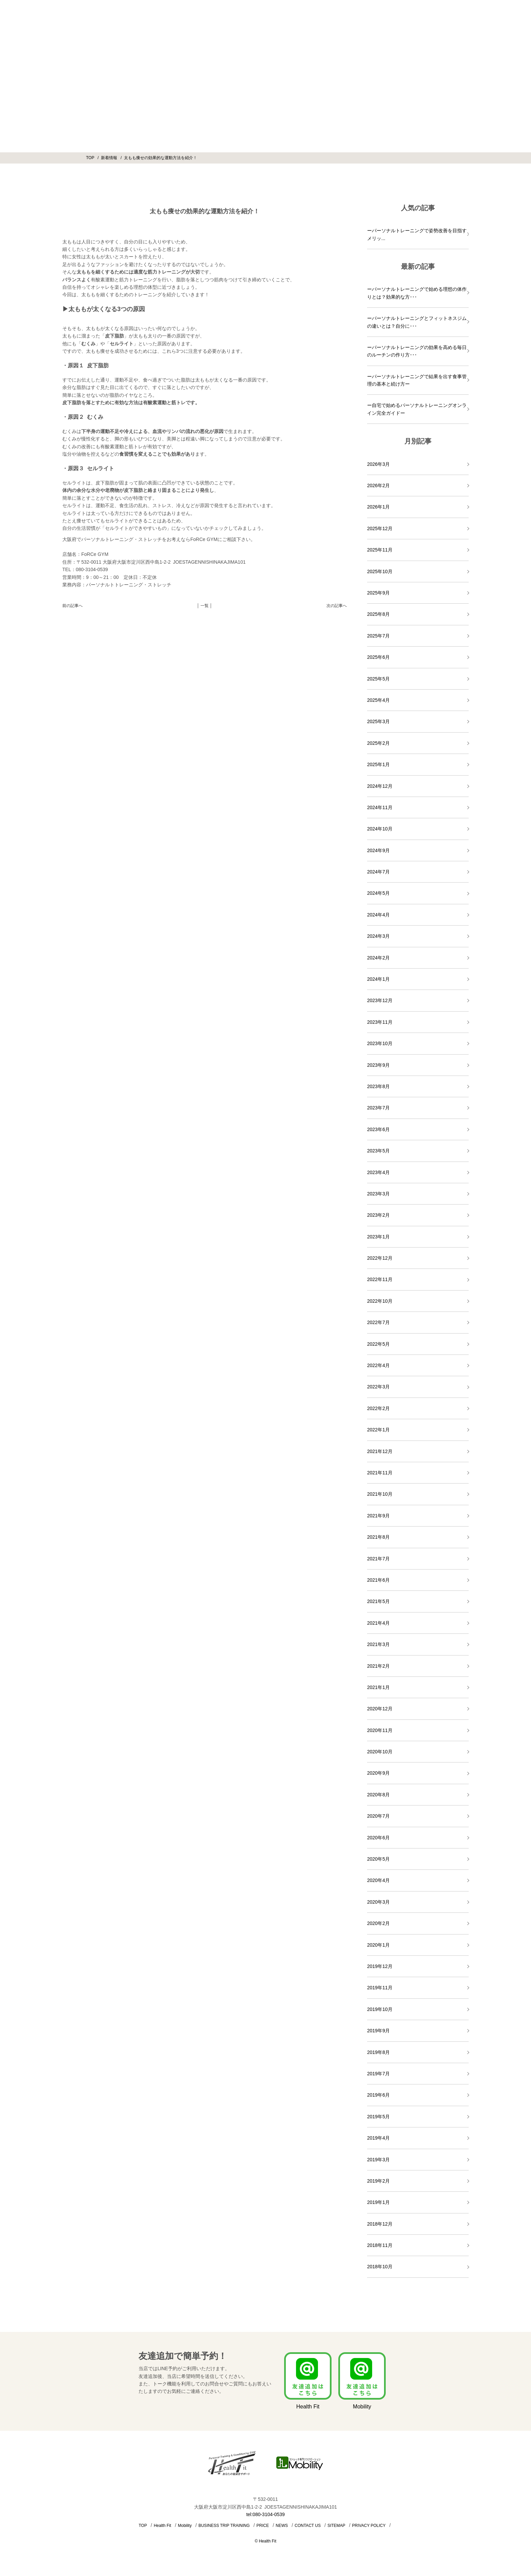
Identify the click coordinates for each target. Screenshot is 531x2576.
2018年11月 (379, 2245)
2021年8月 (378, 1537)
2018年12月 (379, 2224)
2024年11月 (379, 807)
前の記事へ (72, 605)
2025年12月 (379, 528)
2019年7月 (378, 2073)
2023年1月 (378, 1236)
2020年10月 (379, 1751)
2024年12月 (379, 786)
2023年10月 (379, 1043)
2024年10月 (379, 828)
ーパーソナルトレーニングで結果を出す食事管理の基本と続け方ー (417, 380)
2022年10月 (379, 1301)
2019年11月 (379, 1987)
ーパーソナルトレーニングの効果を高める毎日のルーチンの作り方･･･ (417, 351)
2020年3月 (378, 1902)
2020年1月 (378, 1945)
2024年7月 (378, 871)
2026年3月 (378, 464)
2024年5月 (378, 893)
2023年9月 (378, 1065)
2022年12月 (379, 1258)
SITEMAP (336, 2525)
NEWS (282, 2525)
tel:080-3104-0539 (265, 2514)
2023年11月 (379, 1022)
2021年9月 (378, 1515)
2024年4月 (378, 914)
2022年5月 (378, 1344)
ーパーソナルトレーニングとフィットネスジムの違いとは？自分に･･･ (417, 322)
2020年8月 (378, 1794)
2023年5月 (378, 1150)
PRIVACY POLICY (369, 2525)
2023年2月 (378, 1215)
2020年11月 (379, 1730)
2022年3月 (378, 1386)
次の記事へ (336, 605)
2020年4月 (378, 1880)
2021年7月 (378, 1558)
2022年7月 (378, 1322)
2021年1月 (378, 1687)
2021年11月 (379, 1472)
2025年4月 (378, 700)
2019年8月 (378, 2052)
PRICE (262, 2525)
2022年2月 (378, 1408)
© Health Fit (265, 2541)
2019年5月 (378, 2116)
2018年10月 (379, 2266)
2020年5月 (378, 1859)
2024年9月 (378, 850)
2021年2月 (378, 1666)
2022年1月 (378, 1429)
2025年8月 (378, 614)
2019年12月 (379, 1966)
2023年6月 (378, 1129)
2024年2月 (378, 957)
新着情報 (109, 157)
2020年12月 (379, 1708)
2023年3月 (378, 1193)
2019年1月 (378, 2202)
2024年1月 (378, 979)
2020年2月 (378, 1923)
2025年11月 (379, 550)
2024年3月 (378, 936)
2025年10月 (379, 571)
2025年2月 (378, 743)
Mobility (185, 2525)
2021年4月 (378, 1623)
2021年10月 (379, 1494)
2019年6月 (378, 2095)
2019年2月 (378, 2181)
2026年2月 (378, 485)
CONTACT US (308, 2525)
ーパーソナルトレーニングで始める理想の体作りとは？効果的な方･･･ (417, 292)
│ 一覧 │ (204, 605)
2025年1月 (378, 764)
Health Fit (162, 2525)
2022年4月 (378, 1365)
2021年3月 (378, 1644)
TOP (90, 157)
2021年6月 (378, 1580)
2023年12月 (379, 1000)
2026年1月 (378, 507)
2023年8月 (378, 1086)
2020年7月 (378, 1816)
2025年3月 (378, 721)
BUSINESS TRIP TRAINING (224, 2525)
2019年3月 (378, 2159)
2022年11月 (379, 1279)
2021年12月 (379, 1451)
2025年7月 (378, 635)
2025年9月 (378, 593)
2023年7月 (378, 1107)
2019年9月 (378, 2030)
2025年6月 (378, 657)
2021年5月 (378, 1601)
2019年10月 (379, 2009)
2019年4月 (378, 2138)
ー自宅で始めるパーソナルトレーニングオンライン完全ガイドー (417, 409)
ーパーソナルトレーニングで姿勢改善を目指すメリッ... (417, 234)
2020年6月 (378, 1837)
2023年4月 (378, 1172)
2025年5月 (378, 678)
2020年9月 (378, 1773)
